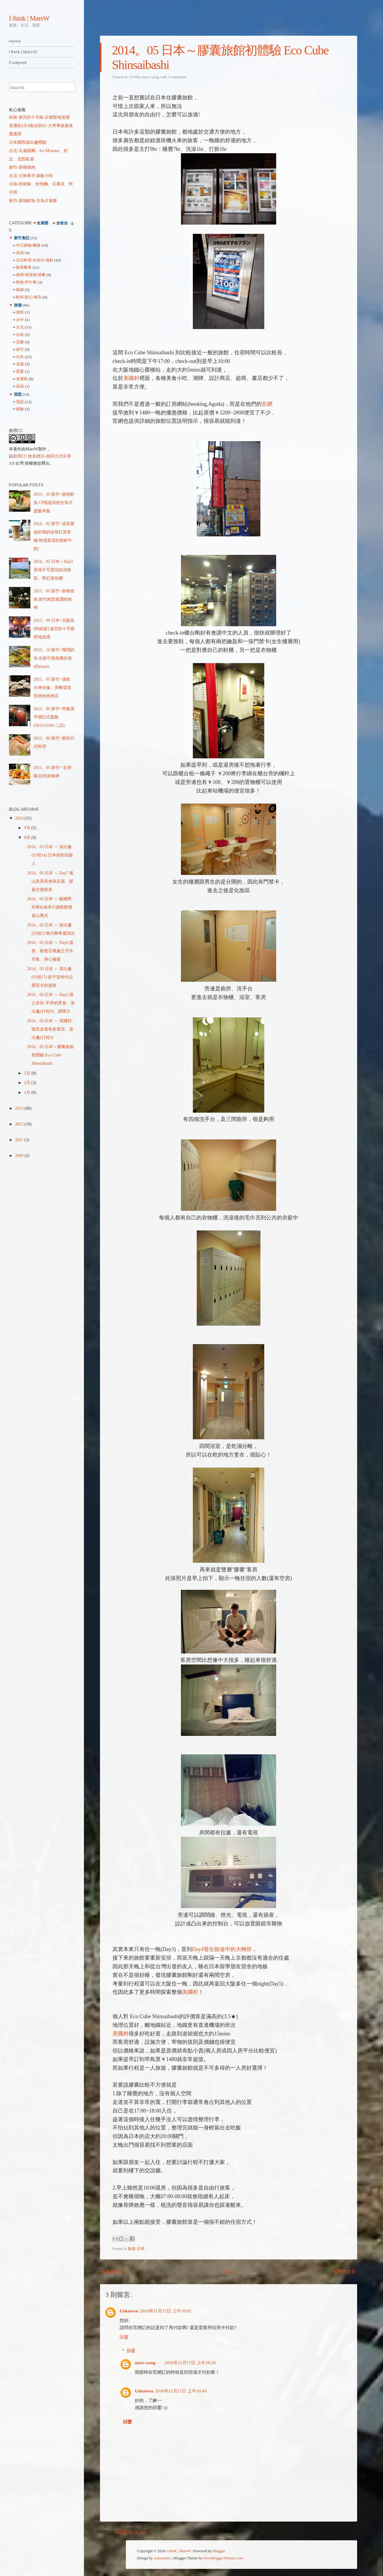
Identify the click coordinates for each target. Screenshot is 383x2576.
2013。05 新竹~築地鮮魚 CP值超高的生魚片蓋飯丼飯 (54, 502)
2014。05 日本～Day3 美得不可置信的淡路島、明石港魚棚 (53, 569)
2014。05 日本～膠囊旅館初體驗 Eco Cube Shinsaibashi (50, 1055)
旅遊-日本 (136, 2248)
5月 (28, 1073)
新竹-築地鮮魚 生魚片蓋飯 (33, 200)
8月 (28, 837)
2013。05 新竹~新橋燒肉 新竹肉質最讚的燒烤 (54, 599)
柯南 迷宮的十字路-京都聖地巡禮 (39, 117)
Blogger (219, 2551)
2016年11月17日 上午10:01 (165, 2311)
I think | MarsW (29, 18)
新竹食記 (21, 238)
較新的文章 (112, 2271)
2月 (28, 1082)
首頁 (228, 2271)
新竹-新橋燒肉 (22, 167)
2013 (20, 1108)
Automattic (162, 2558)
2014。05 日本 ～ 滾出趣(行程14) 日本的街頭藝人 (50, 855)
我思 (18, 394)
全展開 (42, 223)
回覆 (124, 2337)
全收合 (62, 223)
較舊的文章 (344, 2271)
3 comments (177, 77)
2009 (20, 1155)
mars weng (150, 77)
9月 (28, 828)
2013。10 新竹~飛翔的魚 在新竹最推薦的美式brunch (54, 658)
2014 (20, 818)
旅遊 (18, 305)
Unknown (129, 2311)
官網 (267, 404)
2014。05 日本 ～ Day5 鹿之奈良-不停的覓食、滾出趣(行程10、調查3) (51, 1003)
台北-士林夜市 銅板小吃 (31, 175)
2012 (20, 1124)
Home (15, 41)
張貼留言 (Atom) (131, 2532)
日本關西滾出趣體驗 (27, 142)
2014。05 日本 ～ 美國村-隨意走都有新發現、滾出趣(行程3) (50, 1029)
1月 (28, 1092)
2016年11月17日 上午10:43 (181, 2391)
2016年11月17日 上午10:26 (190, 2362)
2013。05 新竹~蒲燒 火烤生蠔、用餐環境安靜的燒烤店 (52, 687)
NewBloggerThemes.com (223, 2558)
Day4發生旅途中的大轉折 (222, 1949)
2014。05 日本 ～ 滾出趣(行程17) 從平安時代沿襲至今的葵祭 (50, 977)
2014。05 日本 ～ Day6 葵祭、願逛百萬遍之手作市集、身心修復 (50, 951)
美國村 (131, 378)
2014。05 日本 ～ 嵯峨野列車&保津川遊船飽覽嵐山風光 (49, 907)
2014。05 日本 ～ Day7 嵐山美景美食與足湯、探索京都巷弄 (50, 881)
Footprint (17, 62)
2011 (19, 1140)
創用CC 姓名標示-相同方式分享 (42, 456)
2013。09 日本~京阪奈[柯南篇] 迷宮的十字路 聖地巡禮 (54, 628)
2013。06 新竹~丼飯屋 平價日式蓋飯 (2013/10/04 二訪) (54, 717)
